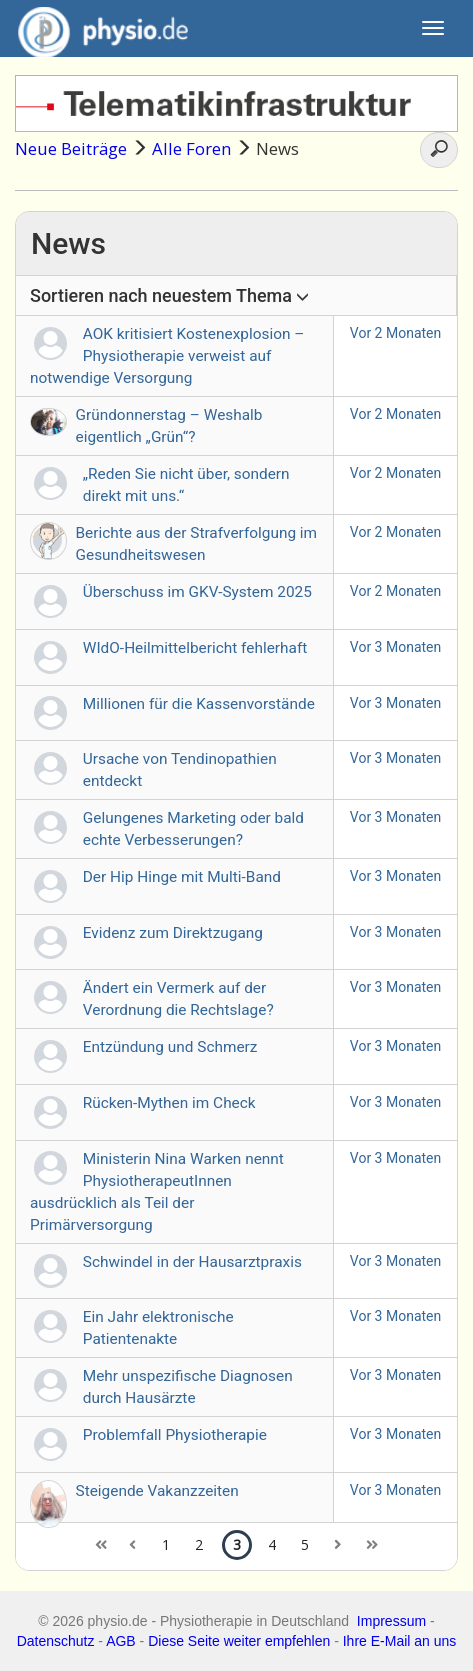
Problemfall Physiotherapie (175, 1435)
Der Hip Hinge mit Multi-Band (182, 877)
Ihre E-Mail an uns (400, 1641)
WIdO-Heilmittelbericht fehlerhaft (195, 648)
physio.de (95, 30)
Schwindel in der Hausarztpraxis (192, 1262)
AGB (121, 1641)
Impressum (391, 1621)
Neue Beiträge (71, 148)
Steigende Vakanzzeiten (157, 1491)
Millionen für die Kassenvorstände (199, 704)
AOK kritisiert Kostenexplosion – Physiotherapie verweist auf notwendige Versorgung (167, 356)
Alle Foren (191, 148)
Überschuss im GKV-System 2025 (197, 592)
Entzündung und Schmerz (170, 1047)
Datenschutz (56, 1641)
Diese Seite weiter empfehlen (239, 1641)
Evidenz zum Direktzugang (173, 933)
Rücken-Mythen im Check (169, 1103)
